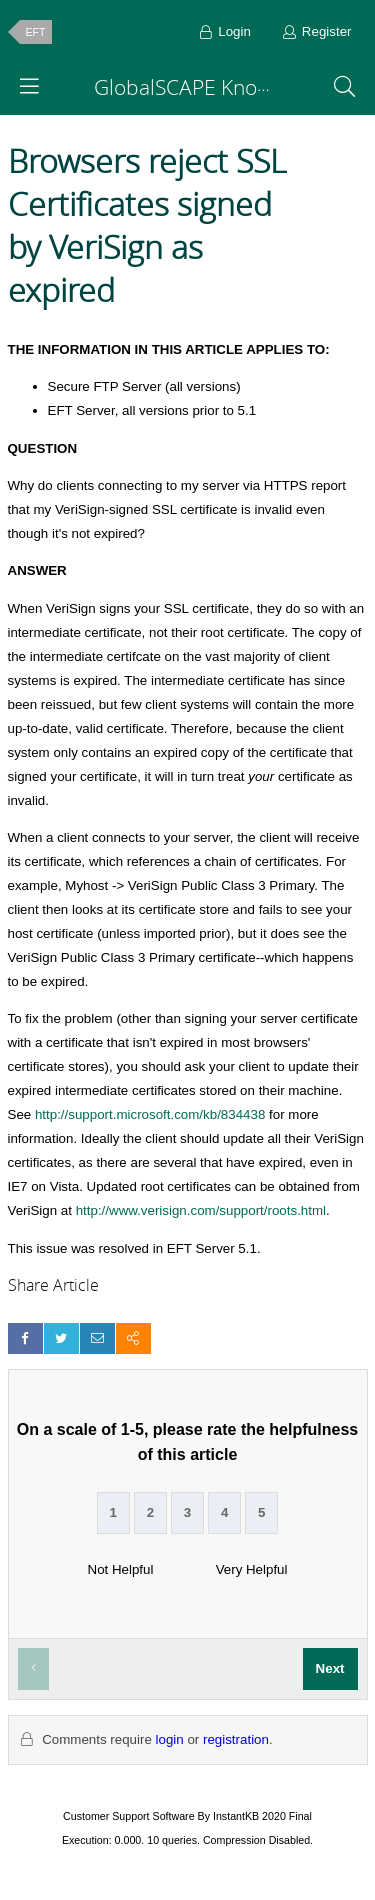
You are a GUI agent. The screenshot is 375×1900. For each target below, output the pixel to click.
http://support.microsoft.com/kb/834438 (150, 1114)
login (170, 1739)
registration (236, 1739)
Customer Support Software (129, 1816)
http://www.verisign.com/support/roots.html (201, 1210)
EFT (36, 32)
